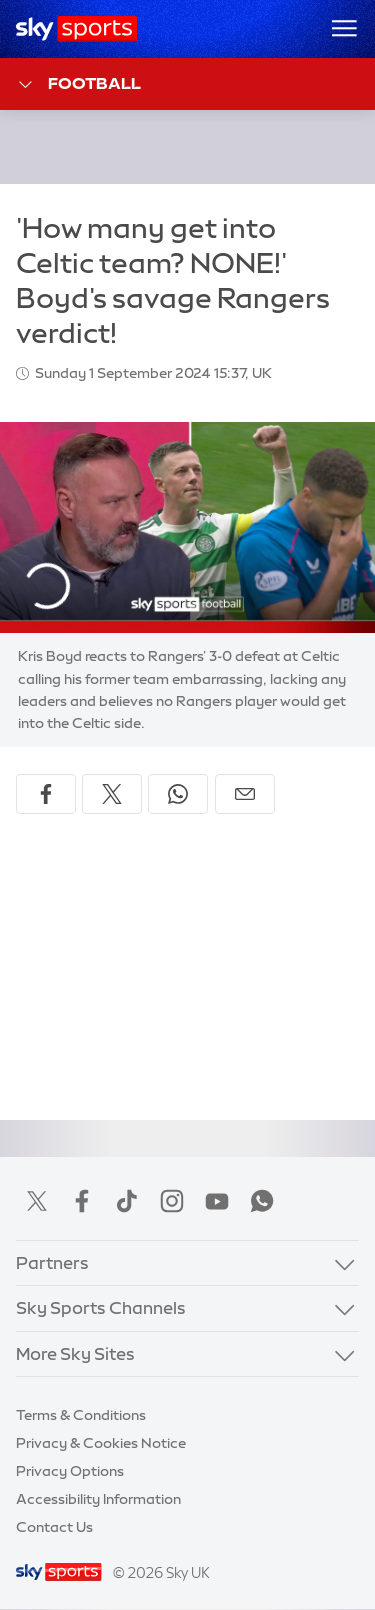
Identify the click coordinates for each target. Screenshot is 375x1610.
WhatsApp (262, 1201)
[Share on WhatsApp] (178, 794)
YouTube (217, 1201)
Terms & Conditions (81, 1415)
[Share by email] (245, 794)
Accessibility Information (98, 1499)
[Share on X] (112, 794)
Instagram (172, 1201)
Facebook (82, 1201)
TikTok (127, 1201)
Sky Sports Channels (101, 1307)
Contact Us (54, 1527)
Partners (52, 1262)
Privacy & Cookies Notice (101, 1443)
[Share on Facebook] (46, 794)
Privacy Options (70, 1471)
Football (78, 84)
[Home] (76, 29)
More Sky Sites (75, 1353)
